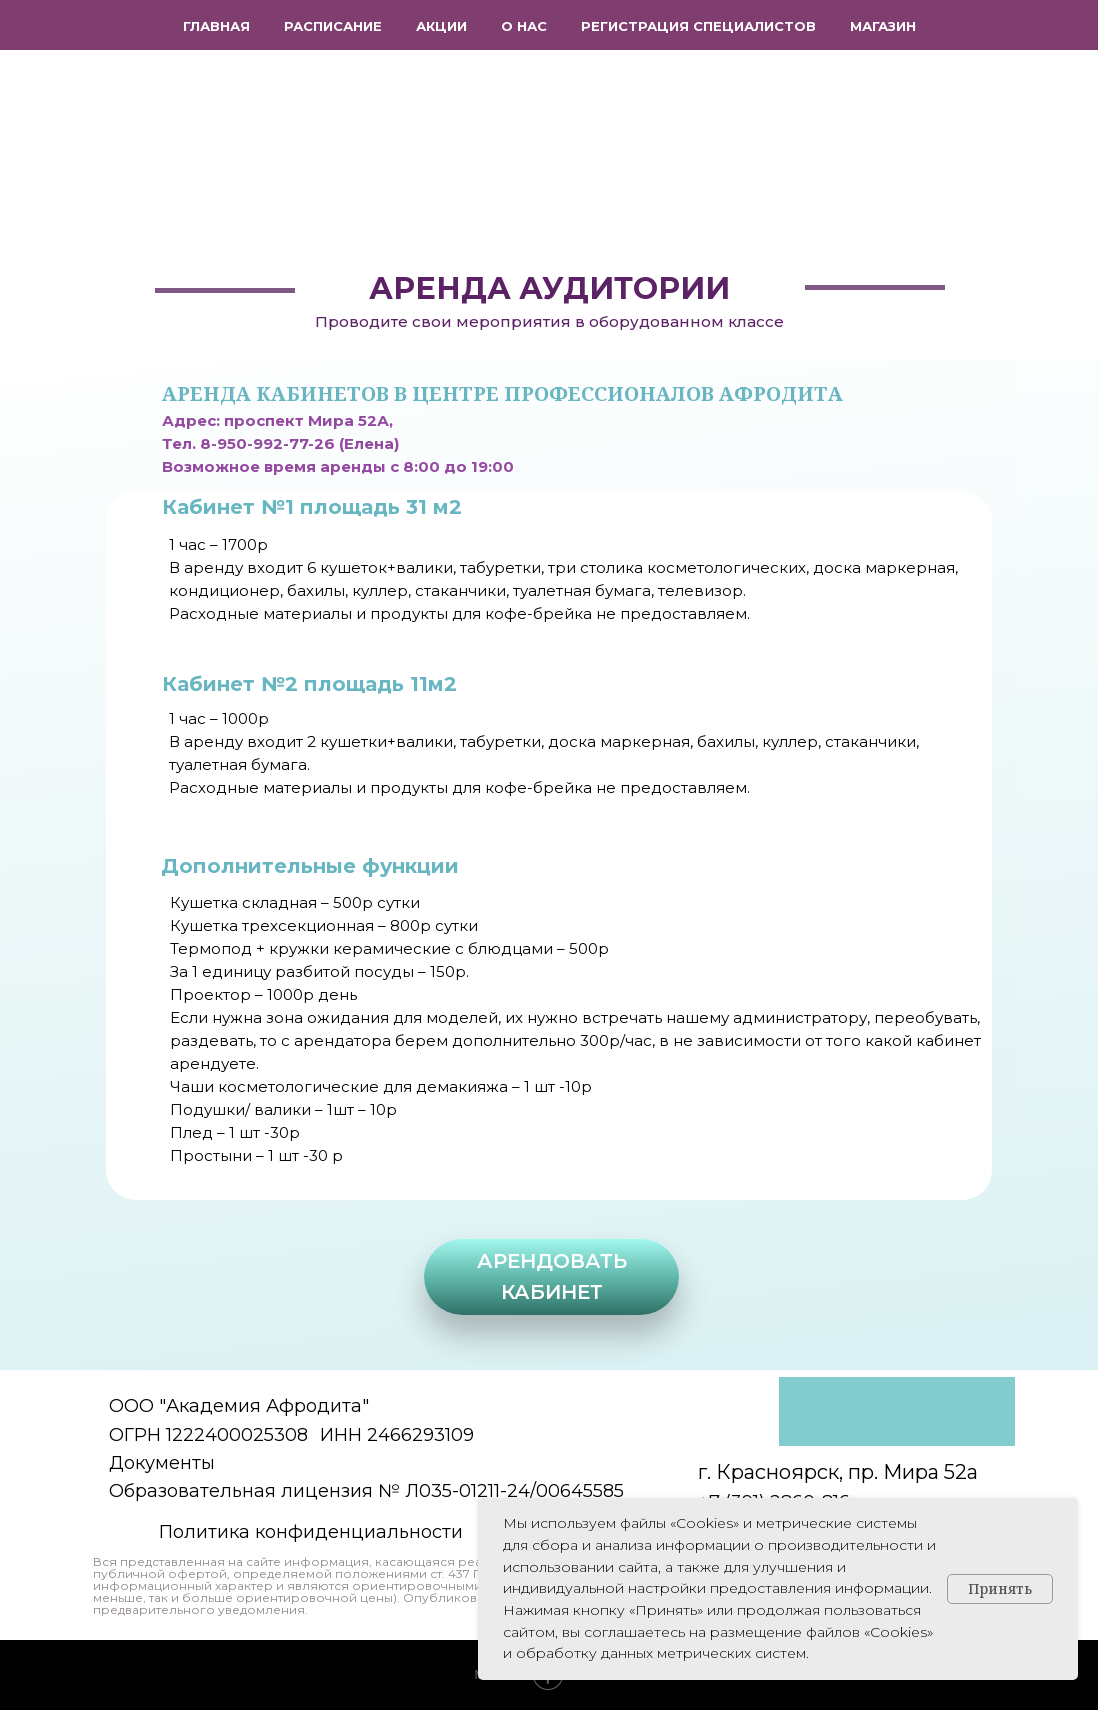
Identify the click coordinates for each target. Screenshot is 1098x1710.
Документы (162, 1463)
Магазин (883, 26)
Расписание (333, 26)
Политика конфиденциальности (311, 1532)
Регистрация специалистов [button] (698, 26)
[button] (551, 1277)
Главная (216, 26)
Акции (441, 26)
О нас (524, 26)
